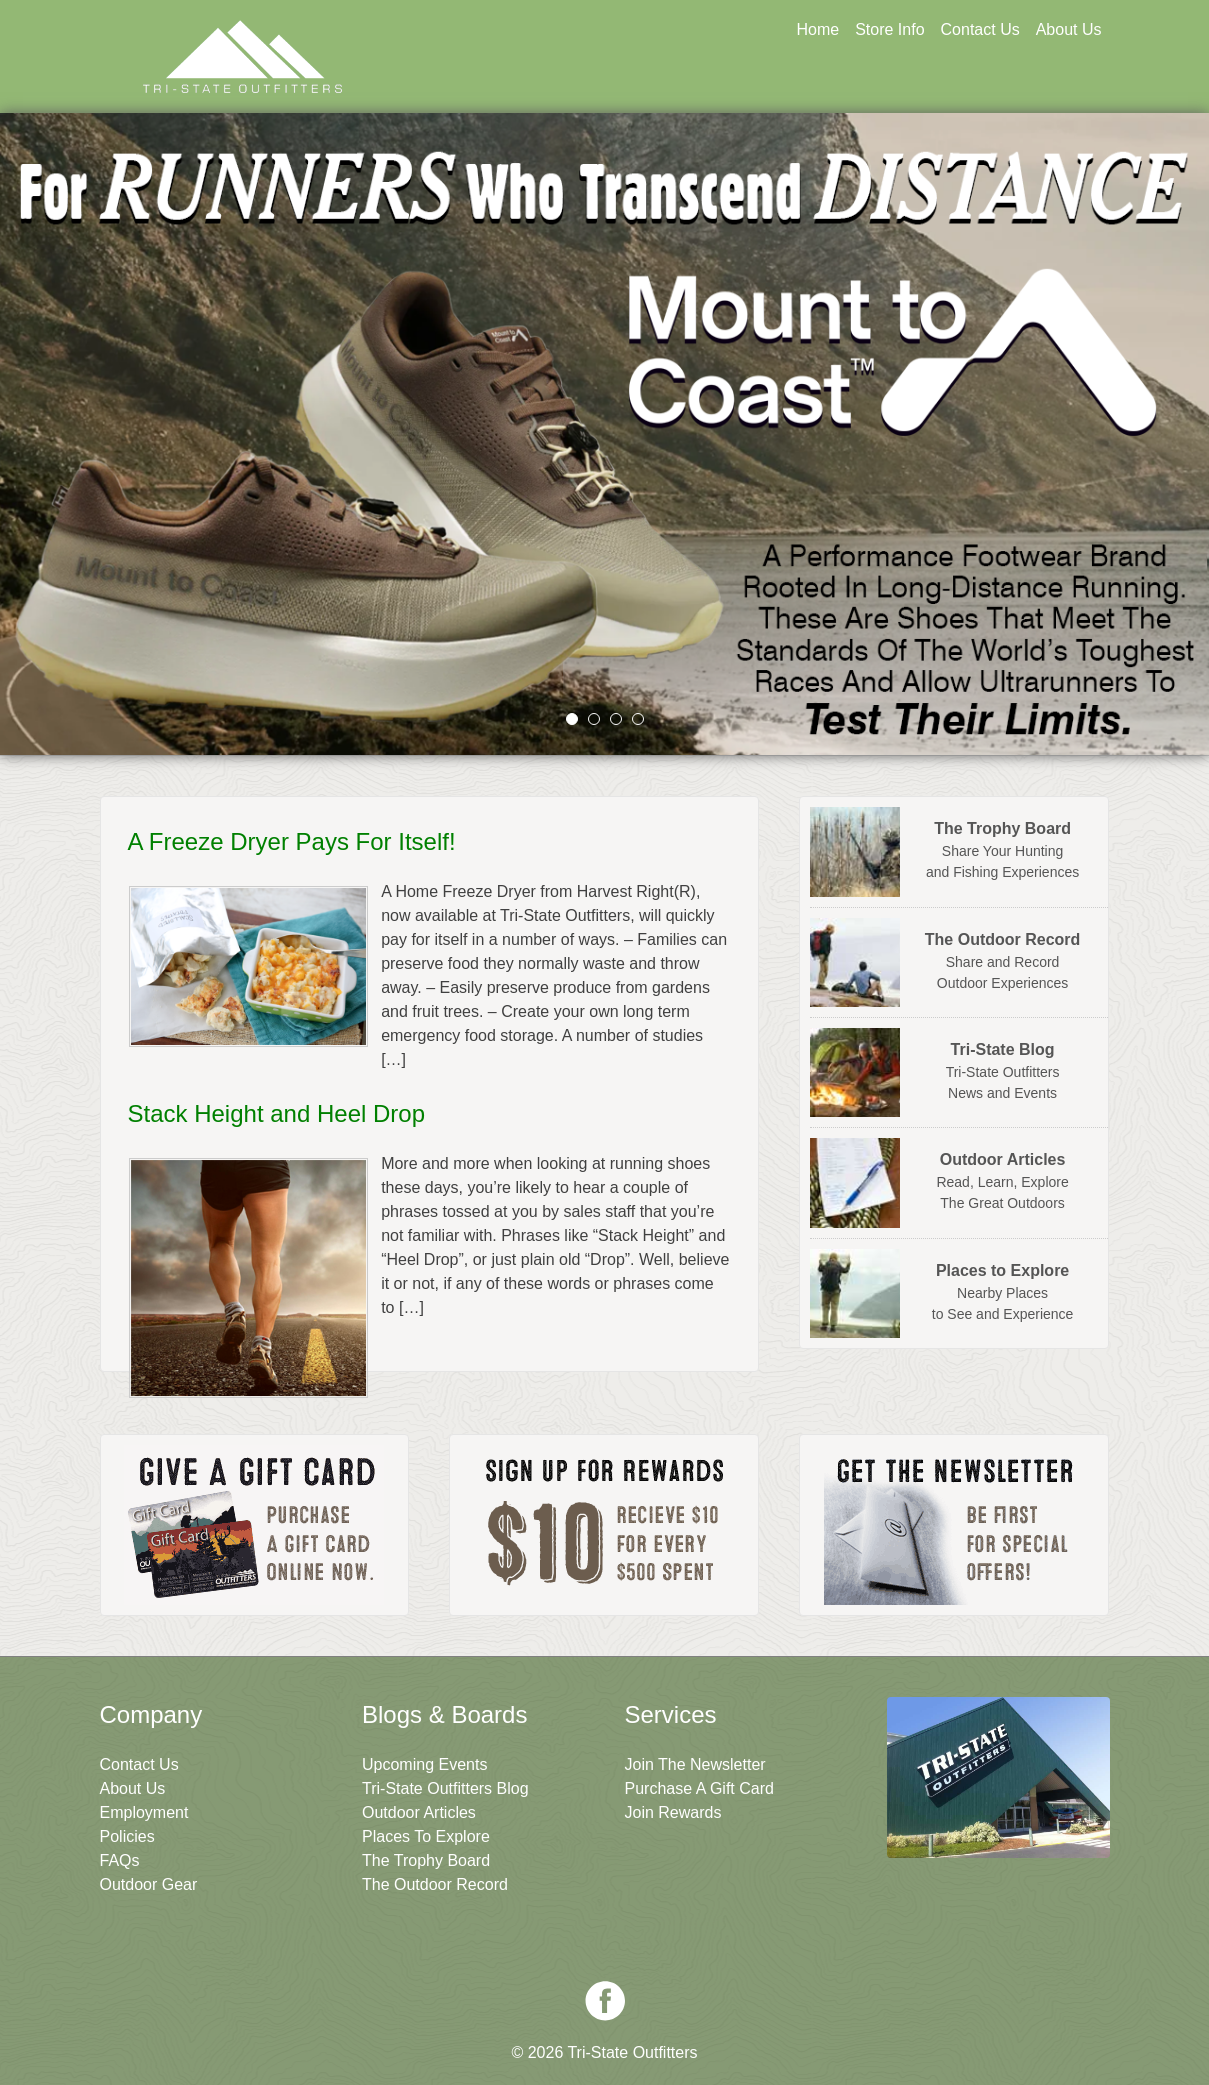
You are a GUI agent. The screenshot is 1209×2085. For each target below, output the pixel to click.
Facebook (605, 2001)
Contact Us (980, 29)
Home (817, 29)
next (1170, 430)
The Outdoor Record (435, 1884)
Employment (144, 1812)
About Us (1069, 29)
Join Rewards (673, 1812)
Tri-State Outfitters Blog (445, 1788)
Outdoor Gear (149, 1884)
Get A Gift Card (616, 87)
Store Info (889, 29)
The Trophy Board (426, 1860)
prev (38, 430)
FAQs (120, 1860)
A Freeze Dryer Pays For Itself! (292, 841)
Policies (127, 1836)
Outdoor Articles (419, 1812)
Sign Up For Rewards (809, 87)
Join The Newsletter (1003, 87)
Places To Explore (426, 1836)
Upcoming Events (424, 1764)
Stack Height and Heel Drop (277, 1113)
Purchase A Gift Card (699, 1788)
